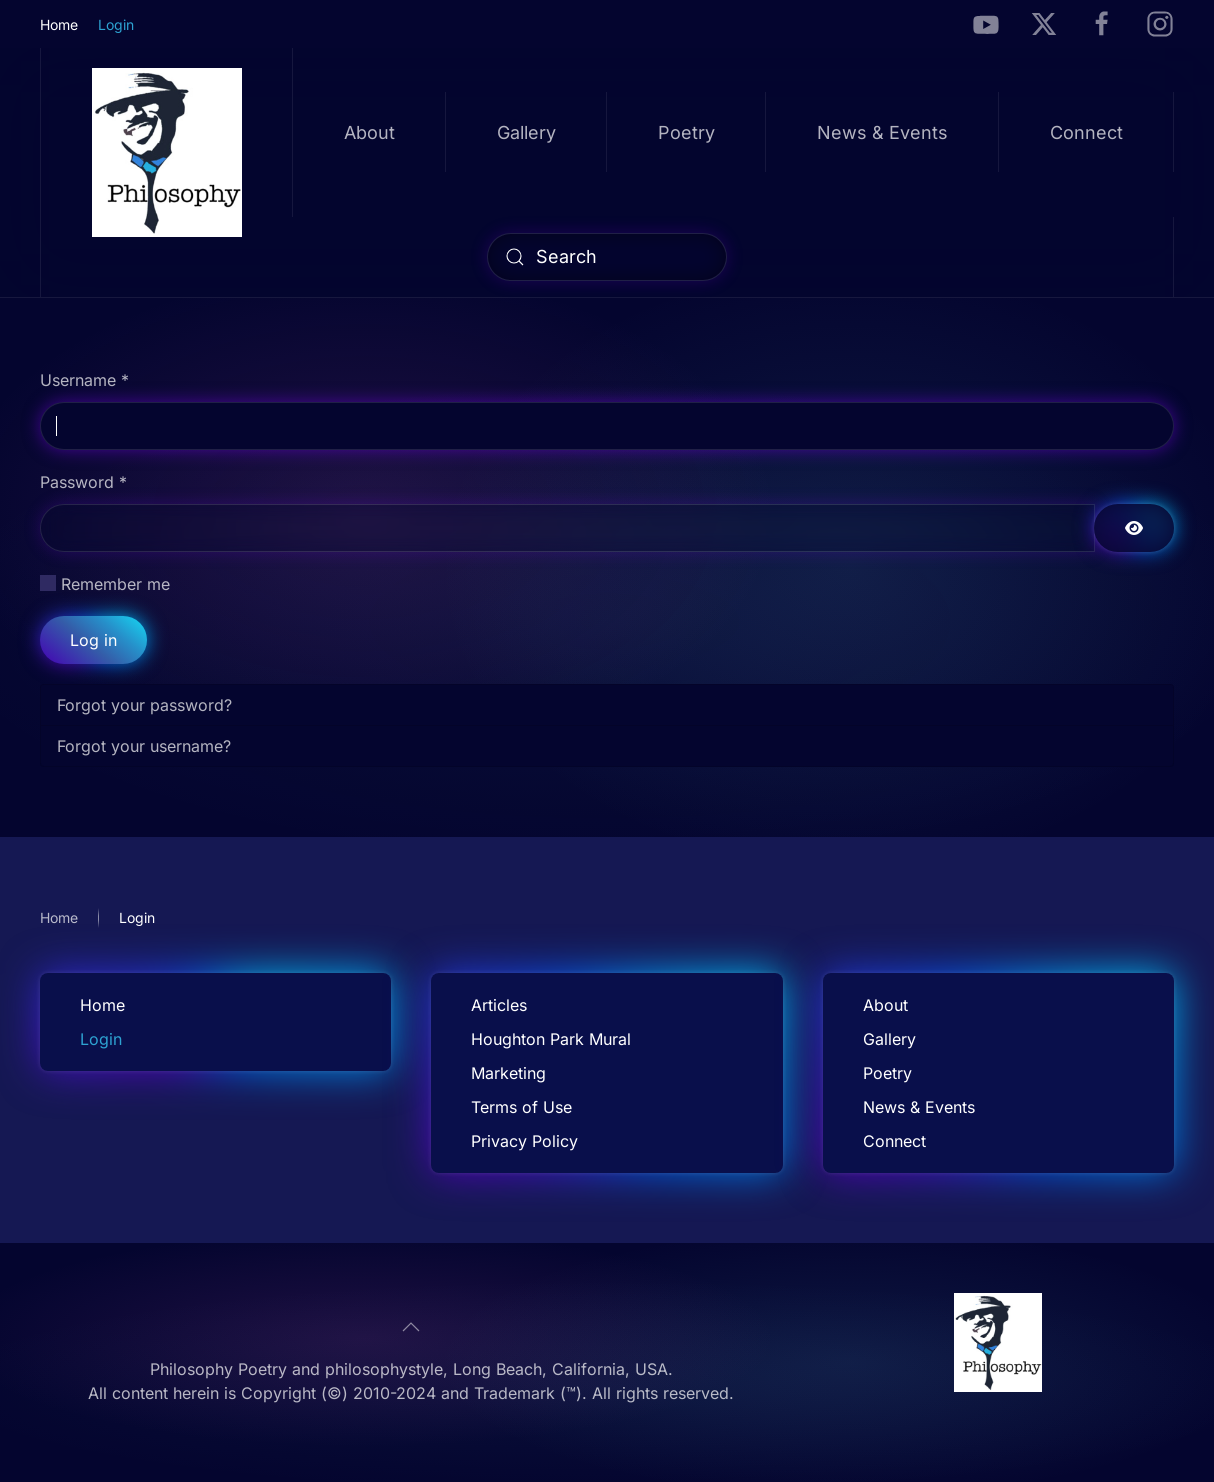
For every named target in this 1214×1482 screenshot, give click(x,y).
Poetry (686, 132)
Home (59, 24)
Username (84, 380)
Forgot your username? (144, 746)
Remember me (115, 584)
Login (116, 24)
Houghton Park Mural (551, 1039)
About (369, 132)
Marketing (508, 1073)
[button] (411, 1327)
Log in (93, 640)
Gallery (526, 132)
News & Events (882, 132)
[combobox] (607, 257)
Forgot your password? (144, 705)
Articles (499, 1005)
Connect (1086, 132)
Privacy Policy (524, 1141)
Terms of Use (521, 1107)
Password (83, 482)
